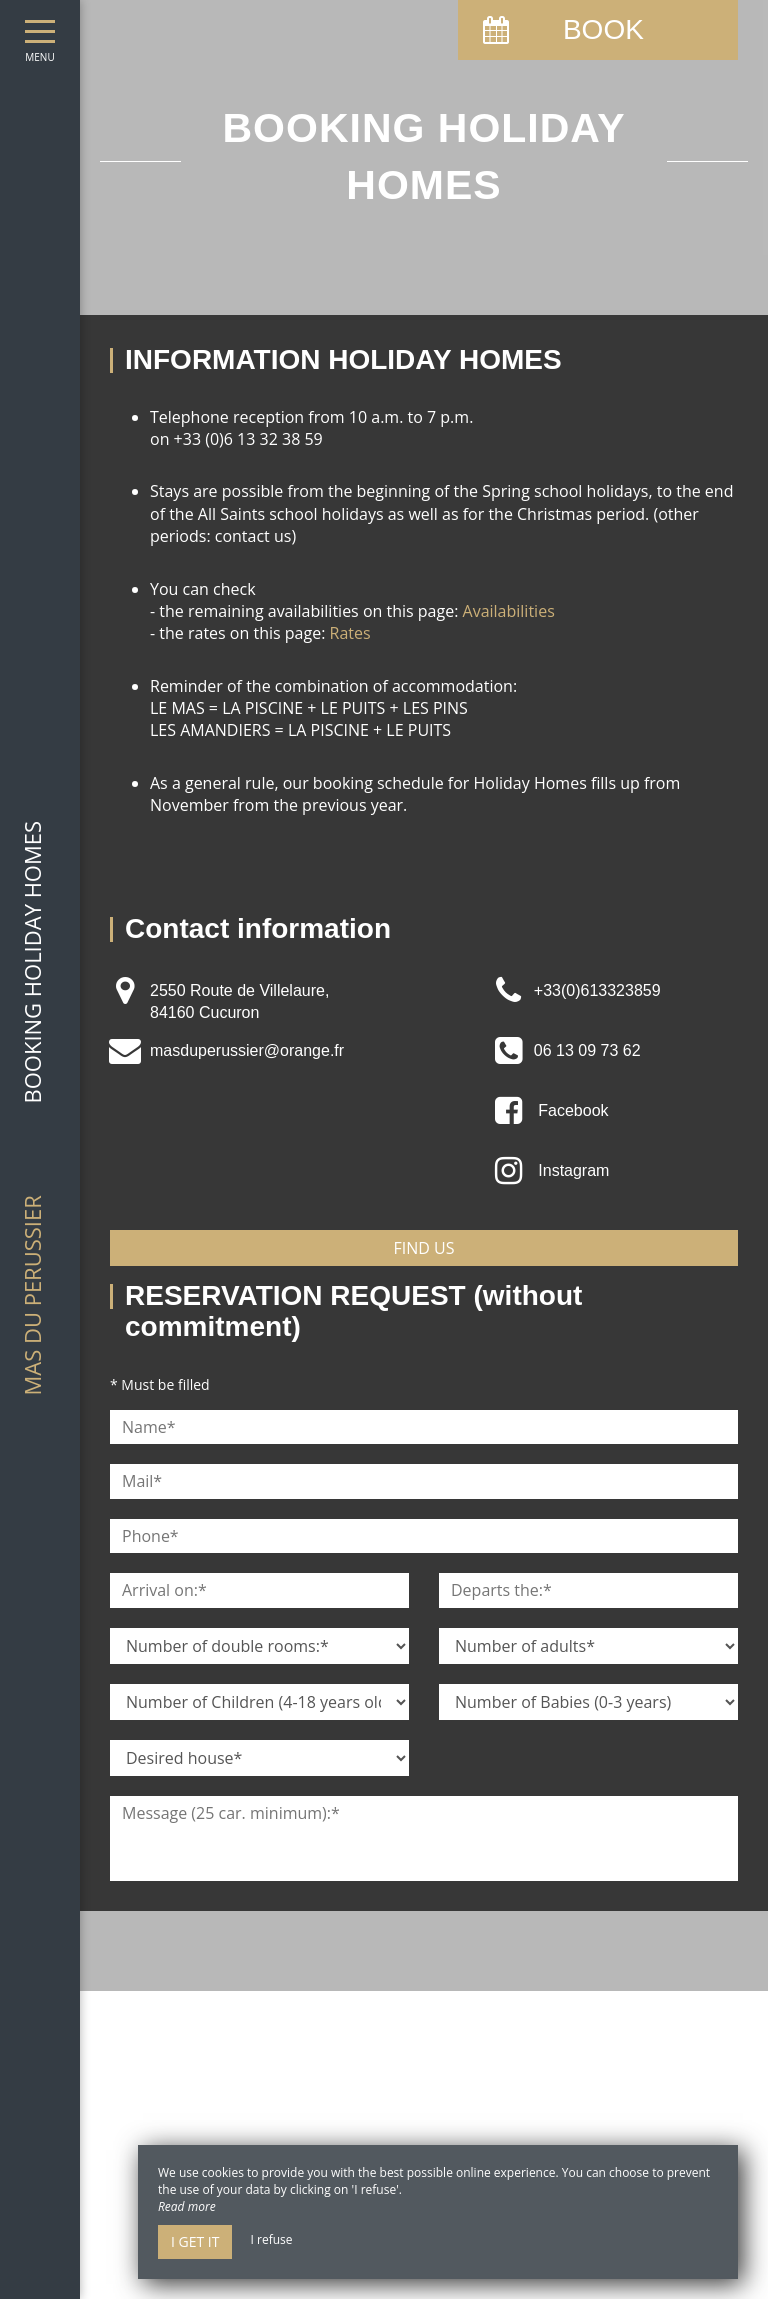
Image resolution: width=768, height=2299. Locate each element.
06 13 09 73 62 (587, 1050)
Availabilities (509, 611)
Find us (424, 1248)
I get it (195, 2241)
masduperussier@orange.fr (247, 1050)
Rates (350, 633)
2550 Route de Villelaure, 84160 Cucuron (239, 1001)
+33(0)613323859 (597, 990)
